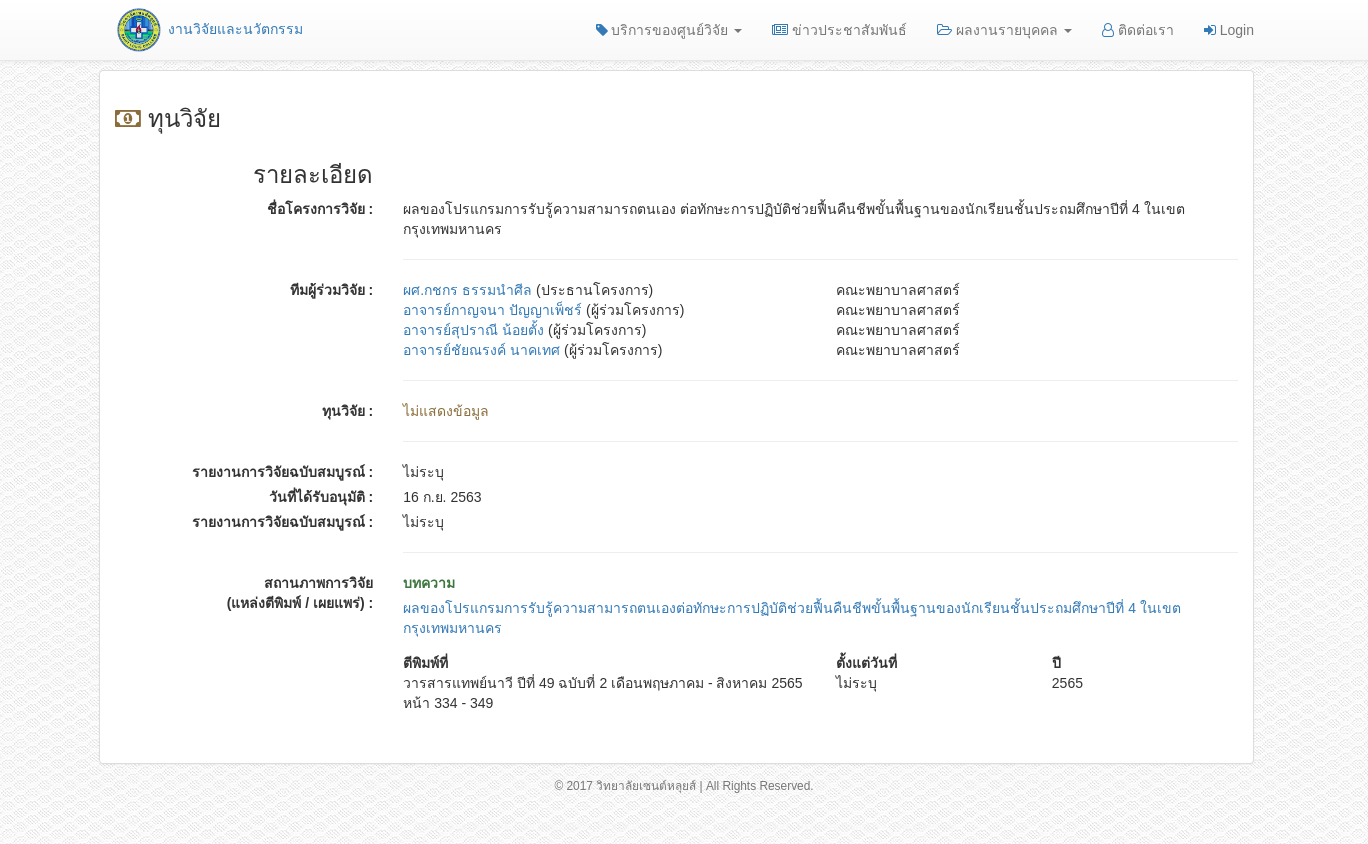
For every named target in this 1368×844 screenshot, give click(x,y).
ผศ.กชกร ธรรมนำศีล (467, 290)
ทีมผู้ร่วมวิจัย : (332, 290)
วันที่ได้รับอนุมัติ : (321, 497)
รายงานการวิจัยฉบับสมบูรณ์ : (283, 472)
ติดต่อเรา (1138, 30)
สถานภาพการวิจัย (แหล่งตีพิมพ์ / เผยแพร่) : (300, 593)
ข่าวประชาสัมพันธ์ (839, 30)
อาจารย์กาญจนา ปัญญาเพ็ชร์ (492, 310)
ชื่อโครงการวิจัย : (320, 209)
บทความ (429, 583)
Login (1229, 30)
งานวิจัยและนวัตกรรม (208, 29)
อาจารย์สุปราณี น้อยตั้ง (473, 330)
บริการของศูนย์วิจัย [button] (669, 30)
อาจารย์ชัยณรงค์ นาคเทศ (481, 350)
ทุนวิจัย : (348, 411)
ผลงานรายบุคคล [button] (1004, 30)
